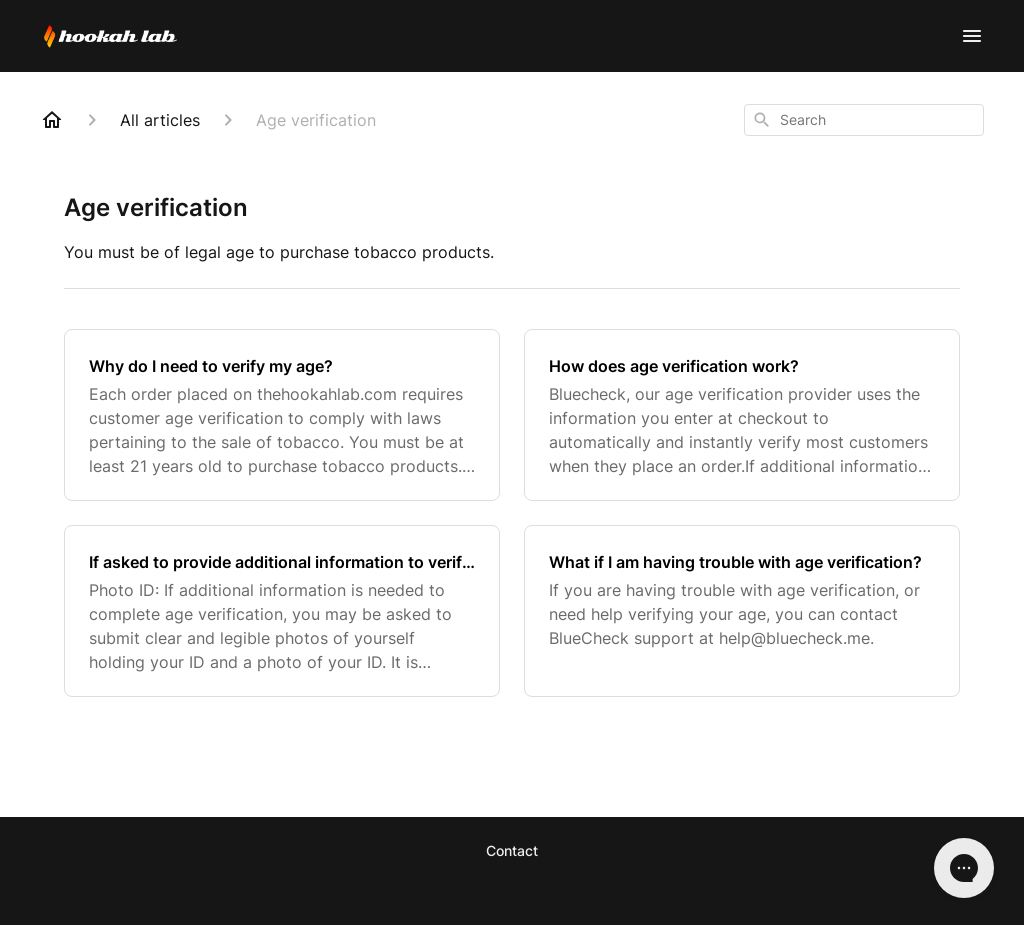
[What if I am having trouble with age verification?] (742, 611)
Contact (512, 850)
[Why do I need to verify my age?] (282, 415)
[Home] (52, 120)
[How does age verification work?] (742, 415)
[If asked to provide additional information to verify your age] (282, 611)
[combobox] (864, 120)
